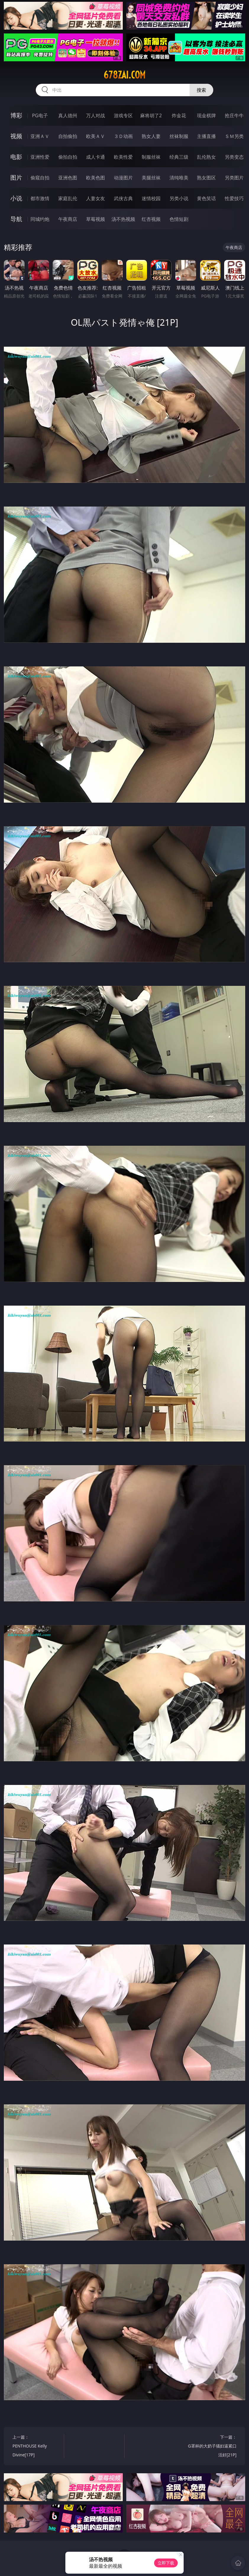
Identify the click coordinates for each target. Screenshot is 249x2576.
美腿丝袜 (151, 177)
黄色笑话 (206, 198)
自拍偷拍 (67, 136)
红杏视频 (151, 219)
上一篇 (36, 2446)
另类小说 (178, 198)
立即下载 (166, 2563)
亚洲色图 (67, 177)
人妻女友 (95, 198)
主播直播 (206, 136)
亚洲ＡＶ (39, 136)
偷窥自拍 (39, 177)
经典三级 (178, 157)
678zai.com (124, 75)
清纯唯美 (178, 177)
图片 (16, 177)
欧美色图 (95, 177)
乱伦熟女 (206, 157)
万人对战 (95, 115)
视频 (16, 136)
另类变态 (234, 157)
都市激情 (39, 198)
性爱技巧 (234, 198)
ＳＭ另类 (234, 136)
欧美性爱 (123, 157)
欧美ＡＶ (95, 136)
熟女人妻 (151, 136)
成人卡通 (95, 157)
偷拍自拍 (67, 157)
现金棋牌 (206, 115)
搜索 (201, 90)
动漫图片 (123, 177)
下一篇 (211, 2446)
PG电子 (40, 115)
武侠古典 (123, 198)
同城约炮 (39, 219)
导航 (16, 219)
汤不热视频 (123, 219)
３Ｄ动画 (123, 136)
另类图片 (234, 177)
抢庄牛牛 (234, 115)
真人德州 (67, 115)
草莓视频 (95, 219)
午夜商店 (67, 219)
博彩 (16, 115)
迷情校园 (151, 198)
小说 (16, 198)
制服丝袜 (151, 157)
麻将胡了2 (151, 115)
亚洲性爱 (39, 157)
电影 (16, 157)
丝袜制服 (178, 136)
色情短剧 (178, 219)
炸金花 (179, 115)
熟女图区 (206, 177)
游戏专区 (123, 115)
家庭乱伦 (67, 198)
